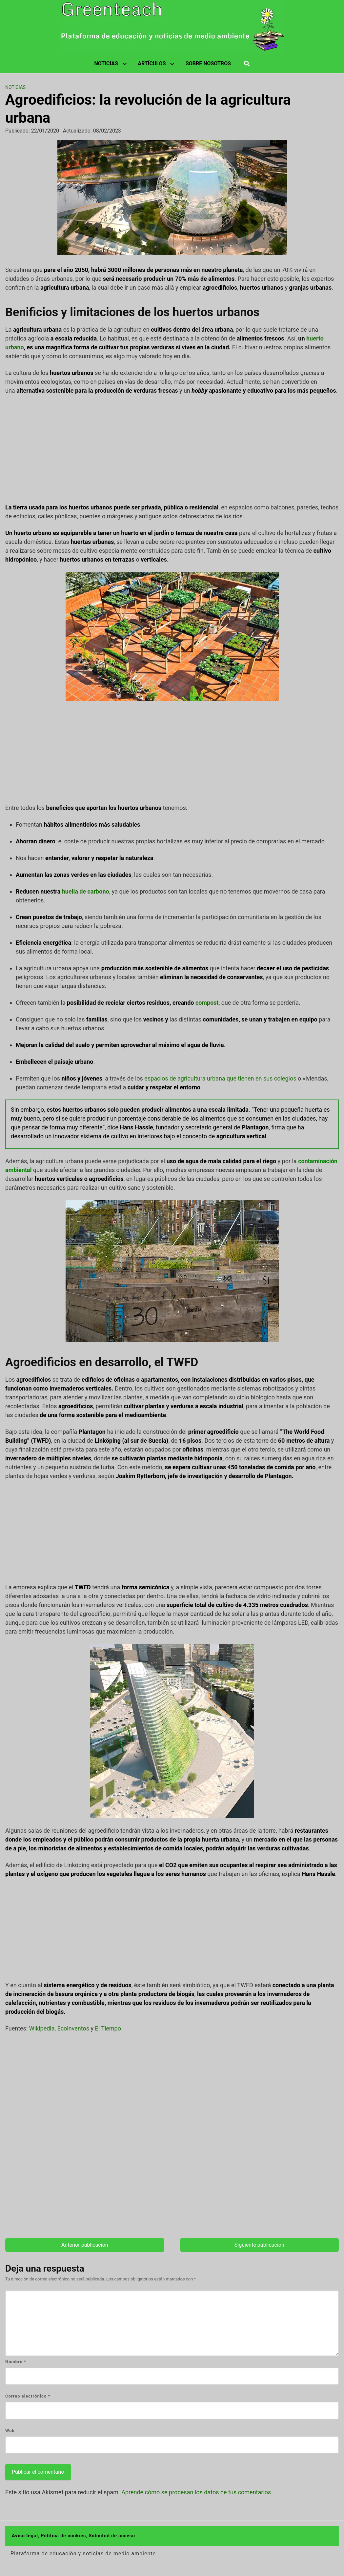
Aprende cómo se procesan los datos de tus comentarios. (197, 2492)
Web (10, 2430)
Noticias (15, 87)
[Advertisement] (172, 449)
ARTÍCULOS (152, 63)
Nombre (15, 2361)
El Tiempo (108, 2028)
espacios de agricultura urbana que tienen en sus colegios (220, 1078)
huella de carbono (85, 891)
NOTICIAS (106, 63)
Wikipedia (42, 2028)
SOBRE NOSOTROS (208, 63)
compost (207, 1002)
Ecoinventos (73, 2028)
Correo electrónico (27, 2396)
